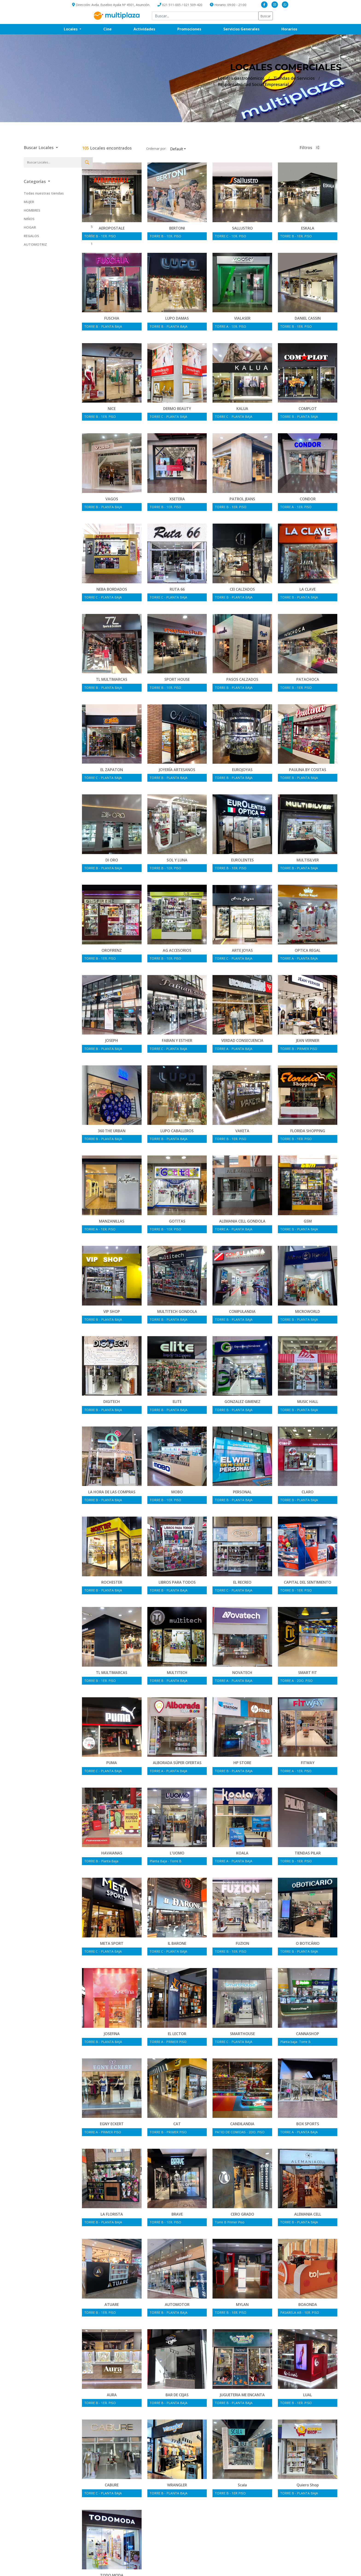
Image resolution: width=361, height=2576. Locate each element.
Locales (183, 2515)
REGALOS (31, 235)
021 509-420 (193, 5)
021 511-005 (171, 5)
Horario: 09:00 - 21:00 (228, 5)
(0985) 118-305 (274, 2513)
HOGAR (30, 227)
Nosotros (163, 2515)
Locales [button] (71, 29)
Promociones (194, 29)
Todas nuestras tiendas (44, 193)
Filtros (310, 147)
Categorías (35, 181)
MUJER (29, 201)
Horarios (294, 29)
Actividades (144, 29)
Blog (224, 2515)
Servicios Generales (247, 29)
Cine (107, 29)
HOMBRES (32, 210)
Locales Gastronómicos (241, 78)
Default (201, 148)
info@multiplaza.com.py (274, 2520)
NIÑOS (29, 218)
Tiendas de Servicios (294, 78)
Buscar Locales (39, 147)
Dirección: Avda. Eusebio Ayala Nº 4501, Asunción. (111, 5)
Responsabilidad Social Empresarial (253, 84)
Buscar (265, 16)
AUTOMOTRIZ (35, 244)
